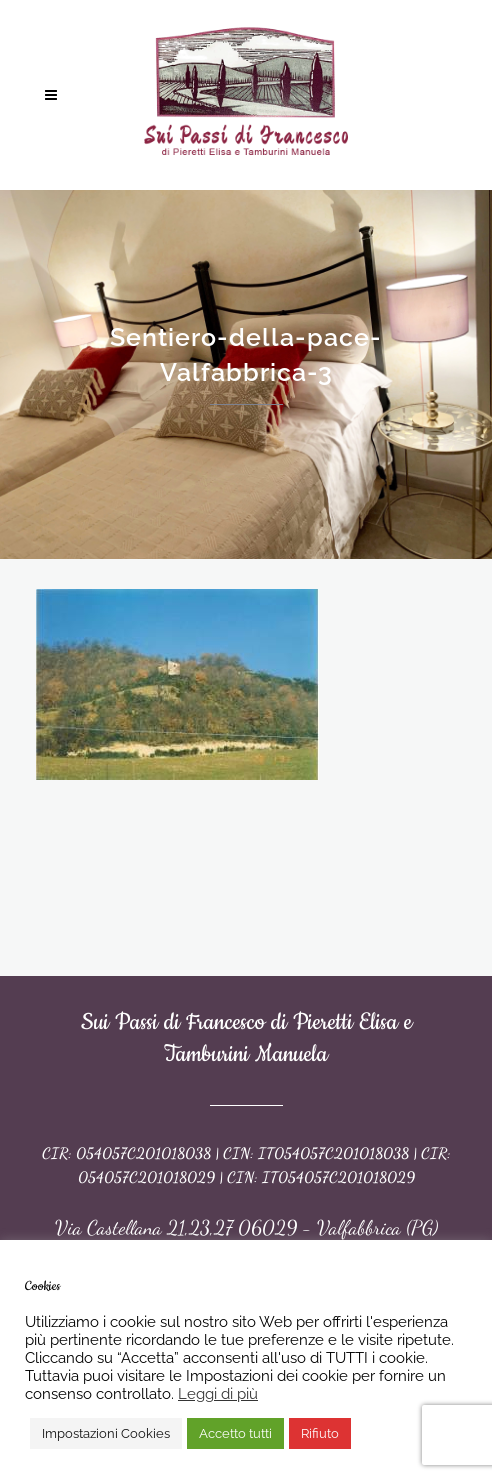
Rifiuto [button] (320, 1433)
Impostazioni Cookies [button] (106, 1433)
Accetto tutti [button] (235, 1433)
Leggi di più (218, 1393)
